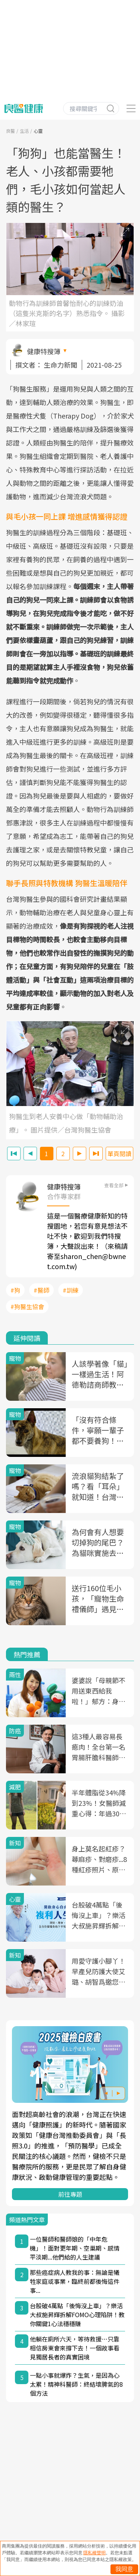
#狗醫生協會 (27, 1306)
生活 (24, 131)
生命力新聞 (60, 365)
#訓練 (70, 1290)
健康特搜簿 (43, 351)
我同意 (124, 2569)
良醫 (10, 131)
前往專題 (70, 2194)
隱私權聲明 (94, 2552)
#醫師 (41, 1290)
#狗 (15, 1290)
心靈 (38, 131)
